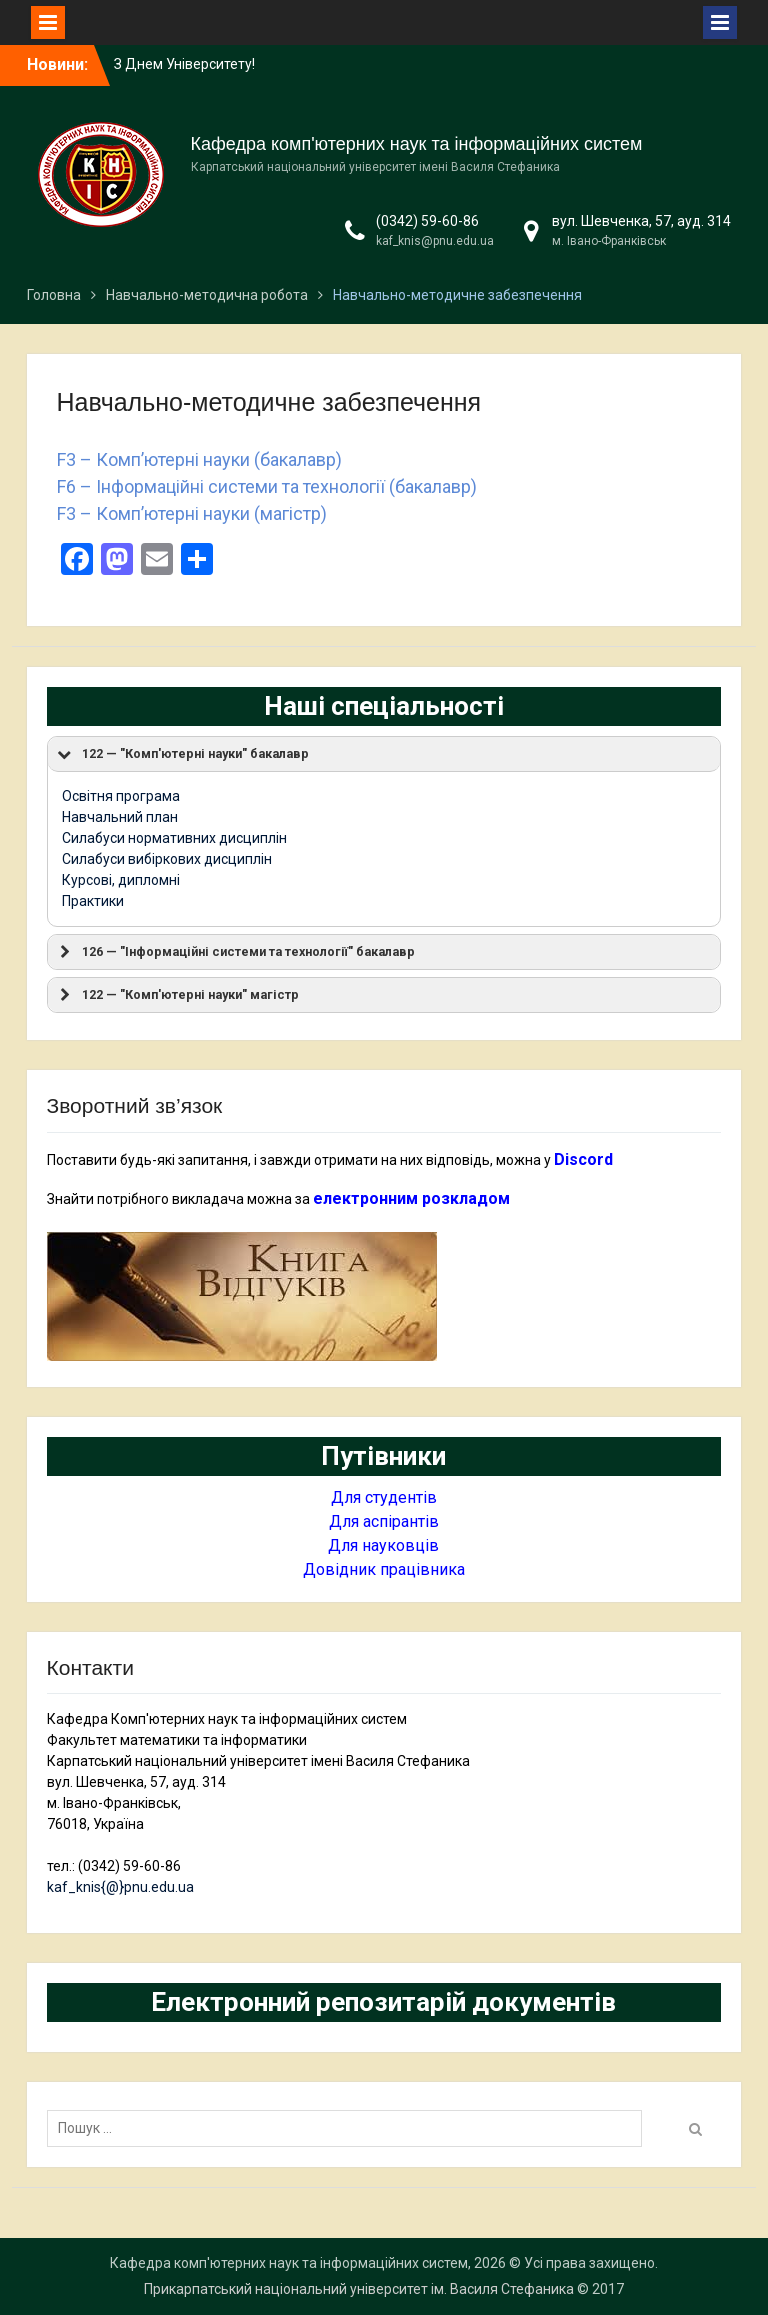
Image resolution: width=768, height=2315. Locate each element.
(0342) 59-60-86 (427, 221)
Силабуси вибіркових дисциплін (167, 859)
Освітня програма (121, 796)
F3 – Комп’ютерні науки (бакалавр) (199, 459)
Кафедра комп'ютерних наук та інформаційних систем (417, 144)
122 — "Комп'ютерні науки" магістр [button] (177, 995)
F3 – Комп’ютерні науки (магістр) (192, 513)
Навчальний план (120, 817)
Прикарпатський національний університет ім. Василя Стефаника (359, 2289)
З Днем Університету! (184, 64)
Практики (93, 901)
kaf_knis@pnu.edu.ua (435, 241)
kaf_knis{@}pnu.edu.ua (120, 1887)
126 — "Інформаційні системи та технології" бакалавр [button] (235, 952)
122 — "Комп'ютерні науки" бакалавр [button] (182, 754)
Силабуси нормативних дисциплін (174, 838)
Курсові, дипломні (121, 880)
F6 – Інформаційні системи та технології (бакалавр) (267, 486)
